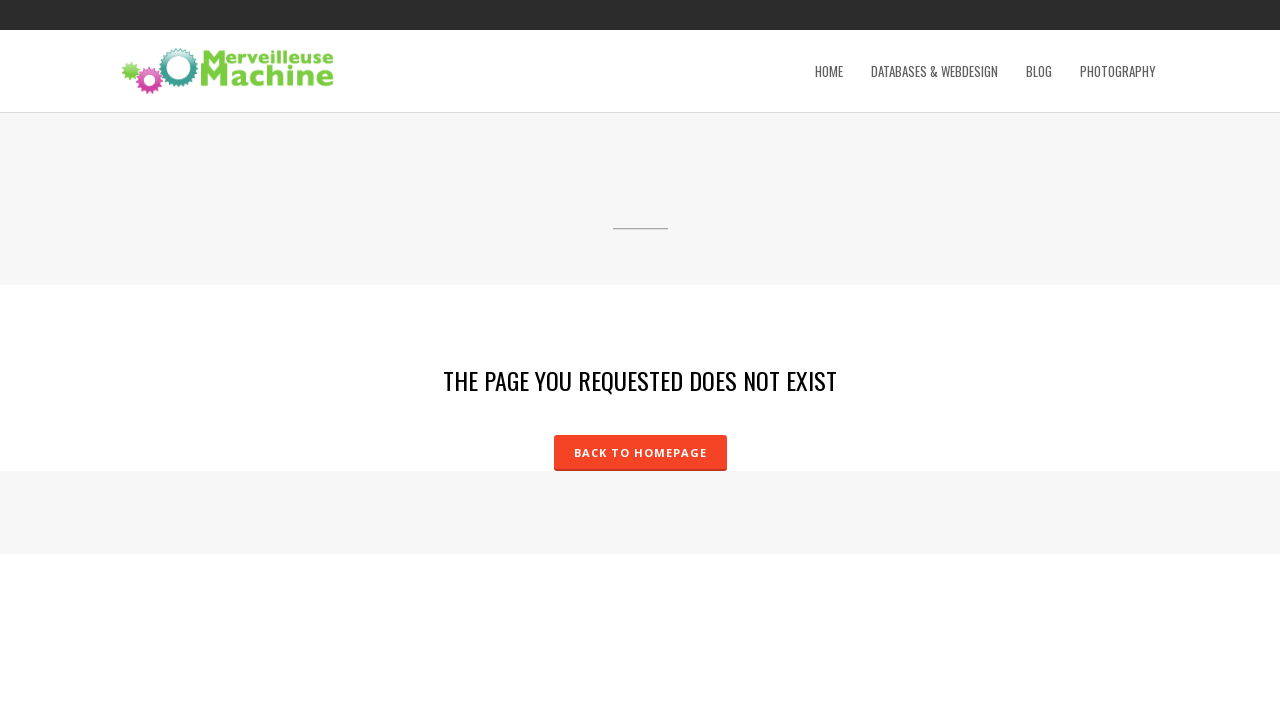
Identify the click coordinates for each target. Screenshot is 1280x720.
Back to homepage (640, 452)
